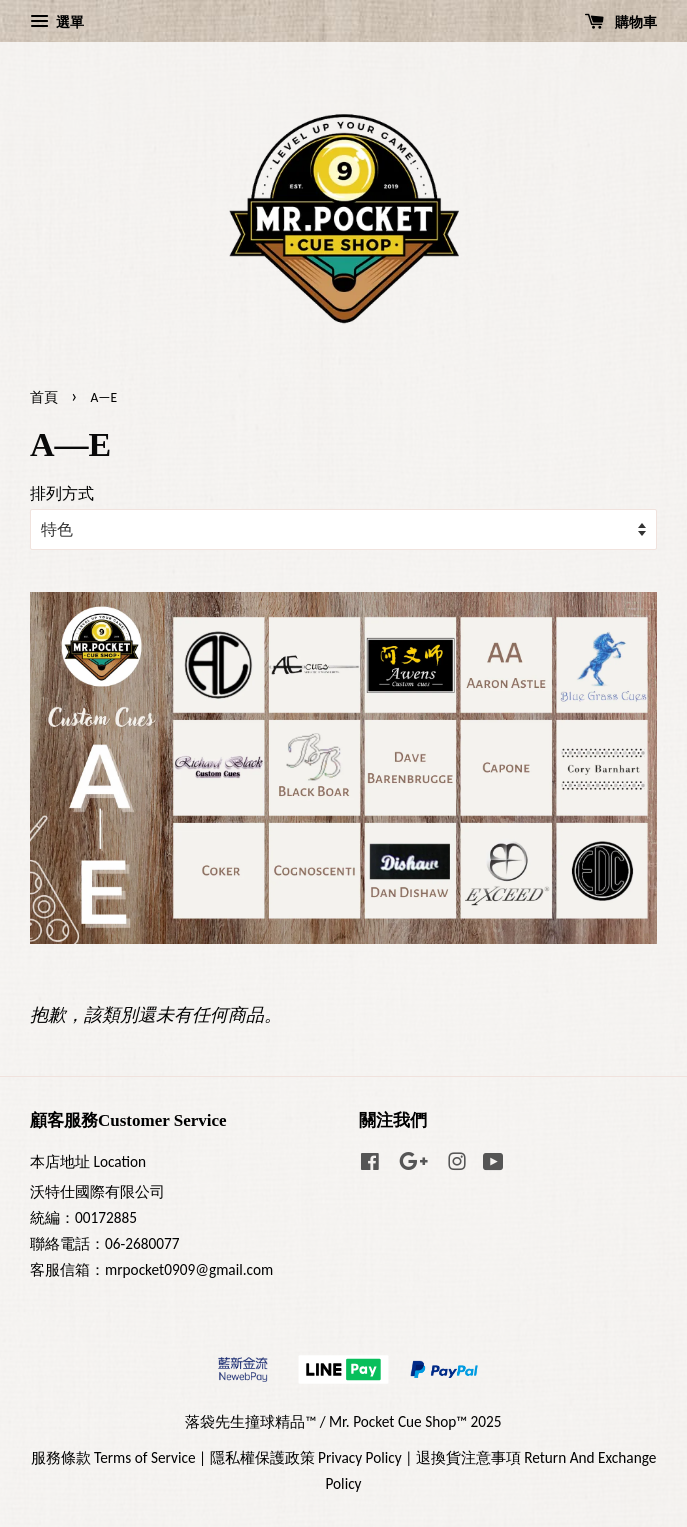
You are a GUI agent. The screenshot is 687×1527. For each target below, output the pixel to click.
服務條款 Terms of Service (113, 1457)
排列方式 (62, 493)
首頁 (44, 397)
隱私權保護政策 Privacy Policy (306, 1457)
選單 (57, 22)
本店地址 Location (88, 1161)
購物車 (621, 22)
